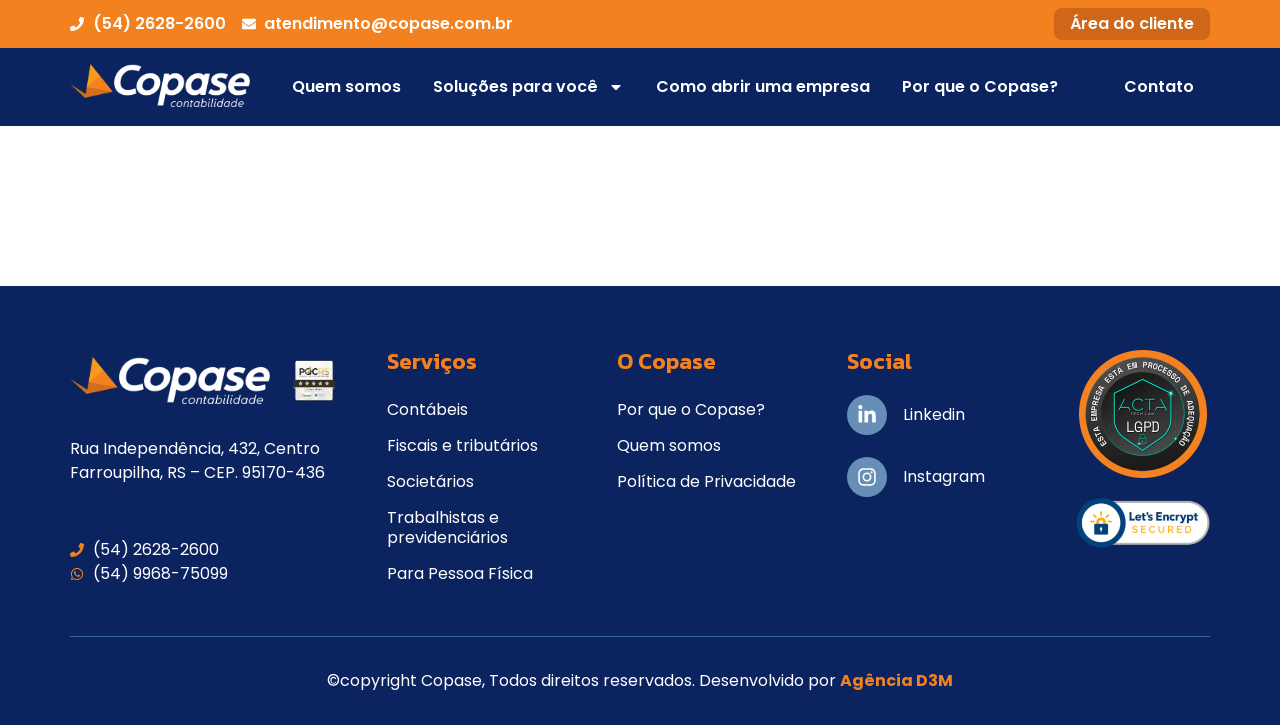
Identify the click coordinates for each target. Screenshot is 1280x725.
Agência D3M (896, 680)
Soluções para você (528, 87)
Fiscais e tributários (462, 445)
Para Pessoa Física (460, 573)
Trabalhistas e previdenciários (447, 527)
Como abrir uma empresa (763, 86)
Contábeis (427, 409)
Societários (430, 481)
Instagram (944, 476)
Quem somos (346, 86)
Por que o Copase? (980, 86)
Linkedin (934, 414)
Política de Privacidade (706, 481)
